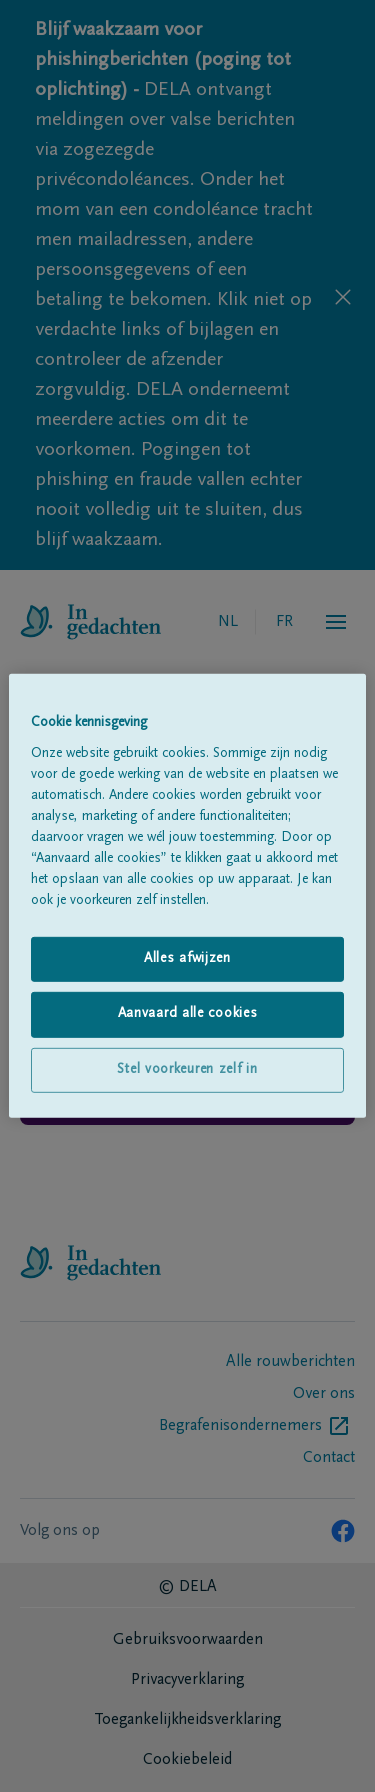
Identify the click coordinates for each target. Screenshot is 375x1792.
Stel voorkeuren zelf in (187, 1070)
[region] (187, 896)
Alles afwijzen (187, 958)
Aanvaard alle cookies (188, 1014)
